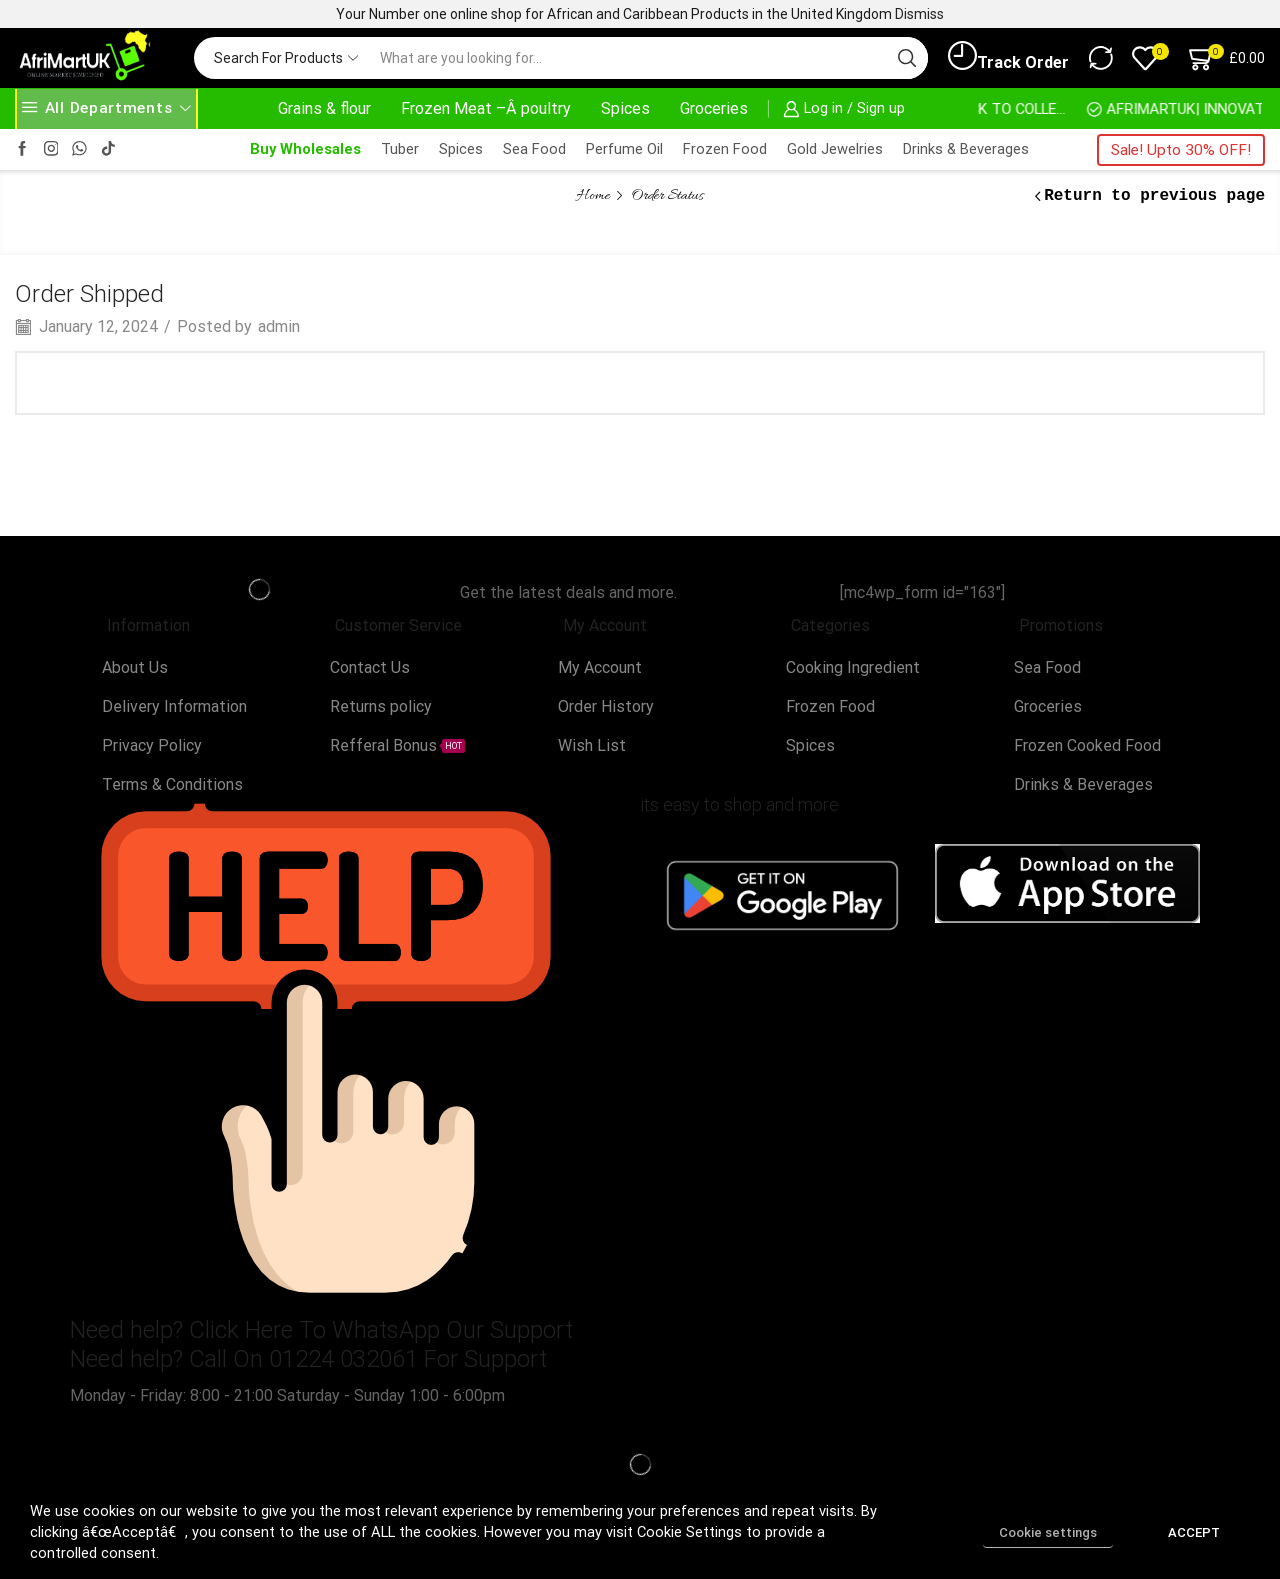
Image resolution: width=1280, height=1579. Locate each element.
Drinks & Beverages (966, 149)
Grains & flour (324, 108)
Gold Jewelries (835, 149)
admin (279, 326)
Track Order (1008, 57)
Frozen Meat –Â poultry (486, 108)
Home (593, 196)
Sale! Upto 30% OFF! (1181, 150)
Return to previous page (1154, 196)
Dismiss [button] (919, 14)
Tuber (400, 149)
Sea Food (534, 149)
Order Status (667, 196)
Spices (625, 108)
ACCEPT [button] (1194, 1532)
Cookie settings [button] (1048, 1532)
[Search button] (907, 58)
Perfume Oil (624, 149)
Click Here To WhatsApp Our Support (381, 1330)
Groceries (714, 108)
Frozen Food (725, 149)
